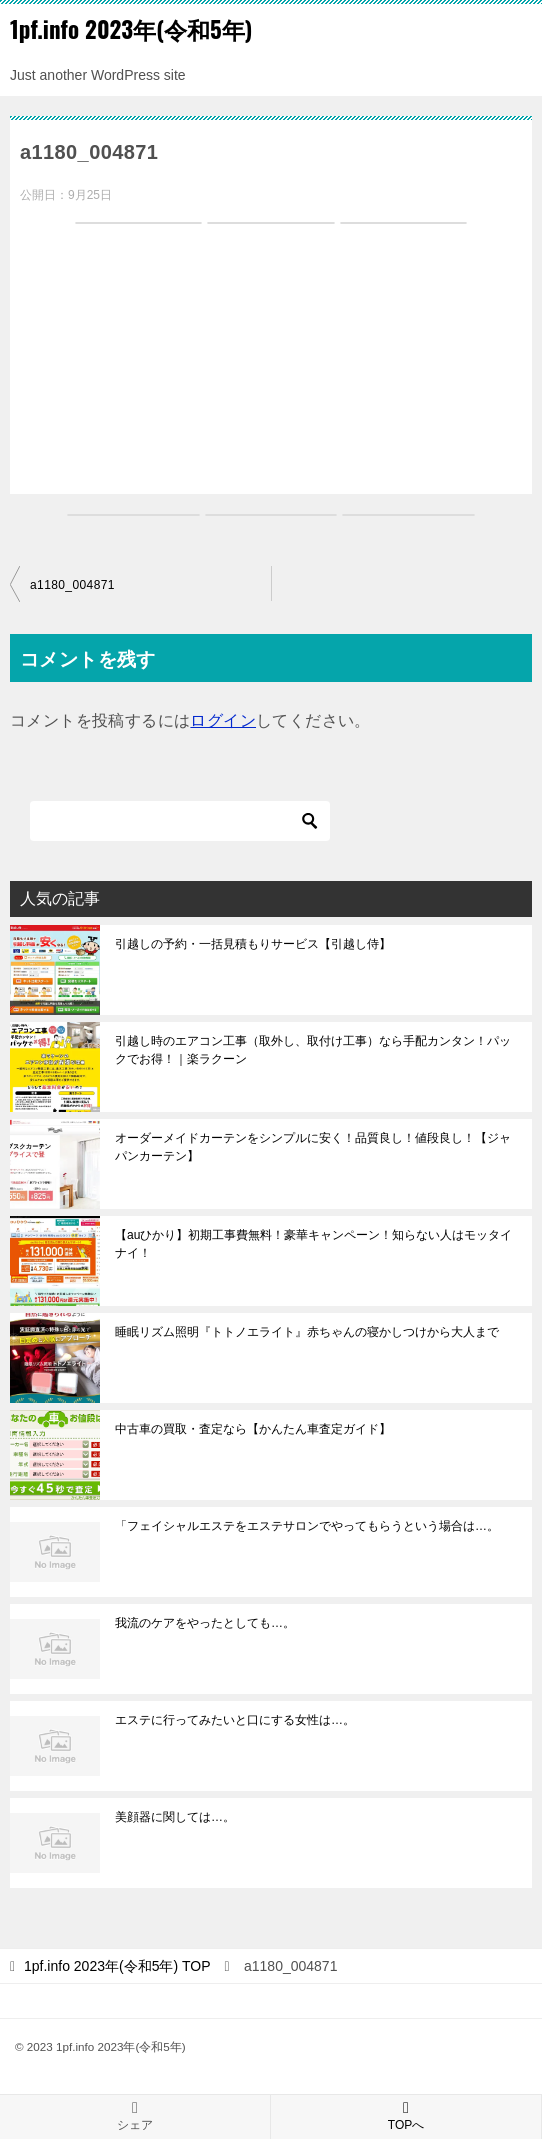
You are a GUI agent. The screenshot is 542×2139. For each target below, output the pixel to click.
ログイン (223, 720)
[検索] (180, 821)
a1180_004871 (72, 585)
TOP (117, 1966)
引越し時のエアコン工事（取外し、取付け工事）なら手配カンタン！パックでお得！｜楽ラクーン (313, 1050)
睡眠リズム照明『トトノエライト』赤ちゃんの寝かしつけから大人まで (307, 1332)
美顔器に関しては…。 (175, 1817)
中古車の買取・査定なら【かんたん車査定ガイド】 (253, 1429)
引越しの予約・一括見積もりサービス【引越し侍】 (253, 944)
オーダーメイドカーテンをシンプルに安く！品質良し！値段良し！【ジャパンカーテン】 (313, 1147)
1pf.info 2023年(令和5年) (131, 29)
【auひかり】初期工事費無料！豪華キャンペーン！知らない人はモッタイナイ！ (313, 1244)
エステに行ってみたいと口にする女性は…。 (235, 1720)
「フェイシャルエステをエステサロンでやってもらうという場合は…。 (307, 1526)
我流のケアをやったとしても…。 (205, 1623)
